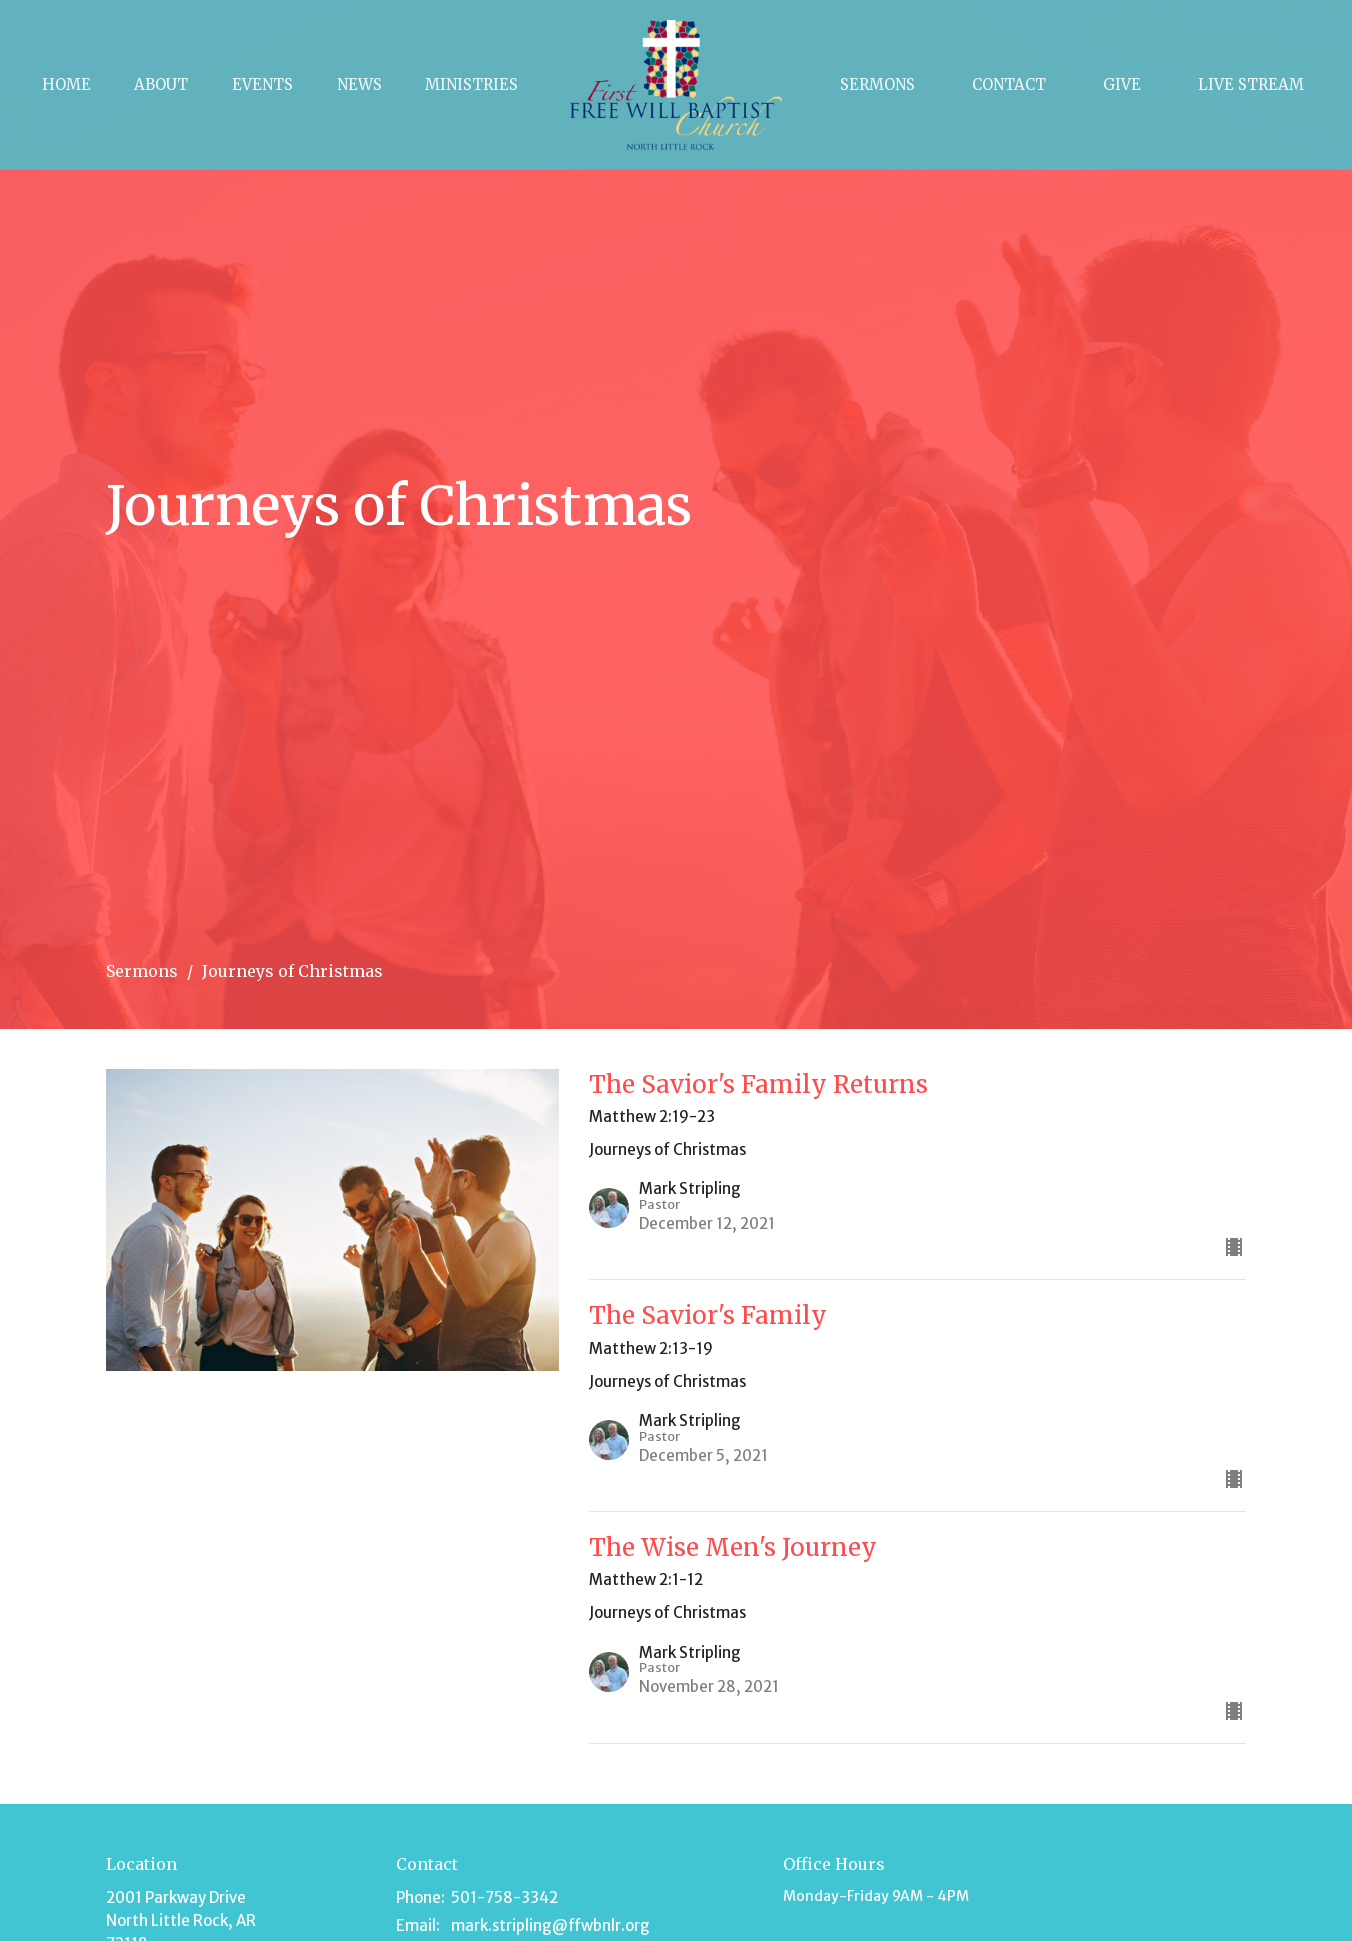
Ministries (471, 84)
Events (262, 84)
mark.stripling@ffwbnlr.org (550, 1925)
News (359, 84)
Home (66, 84)
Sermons (877, 84)
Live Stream (1251, 84)
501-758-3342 (504, 1897)
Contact (1009, 84)
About (161, 84)
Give (1122, 84)
